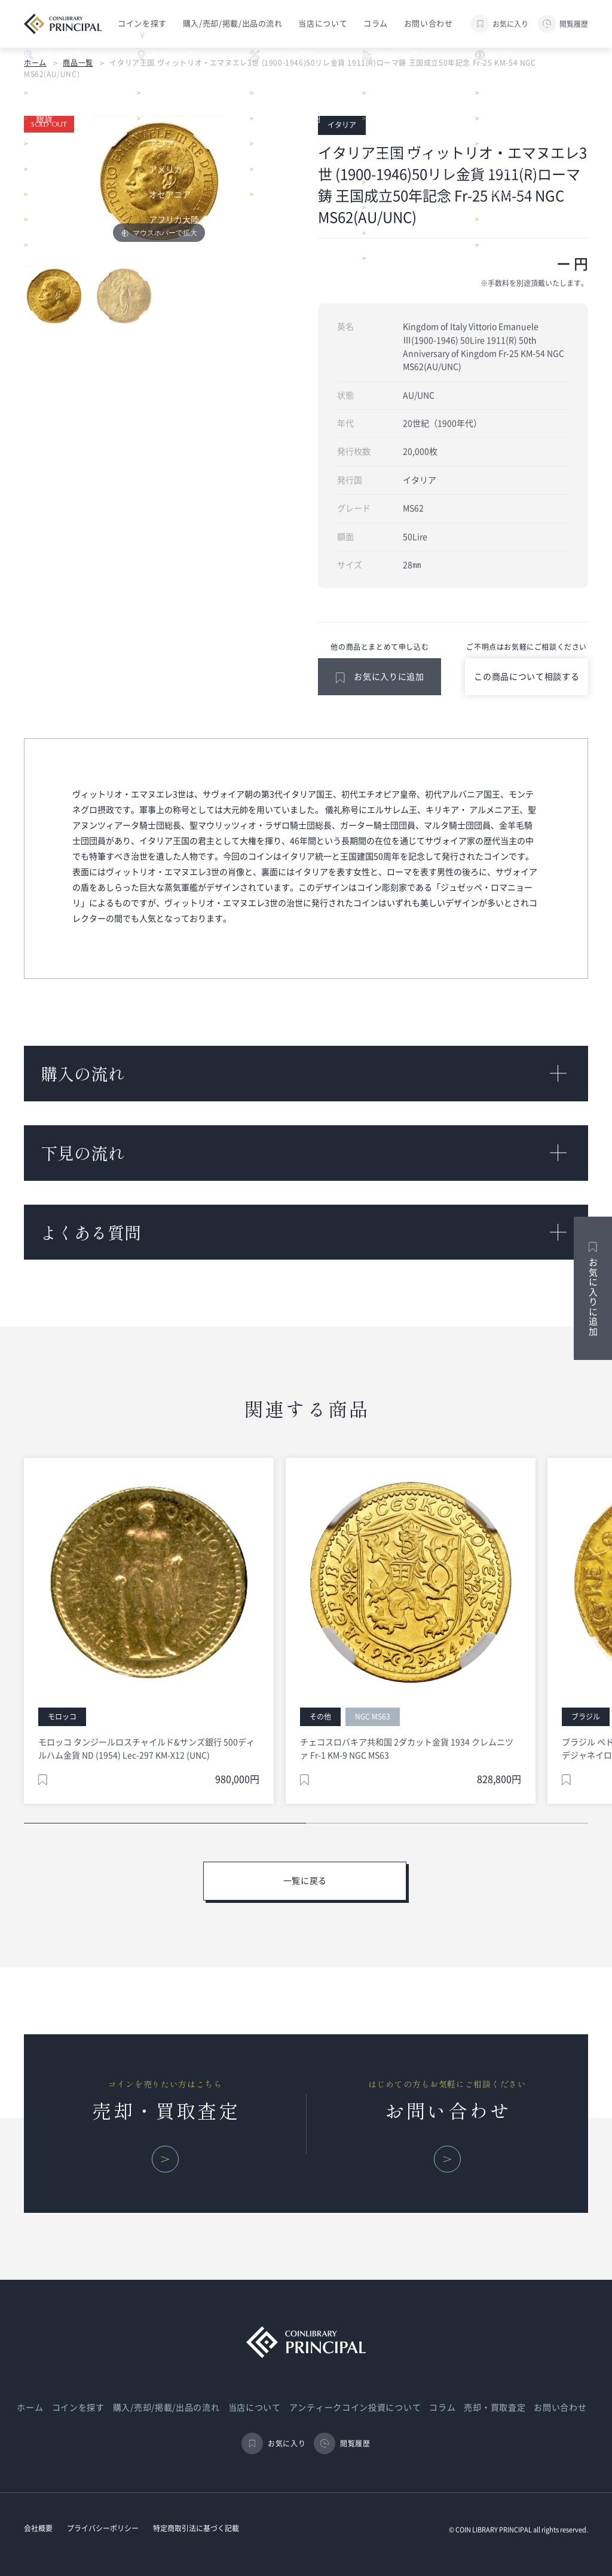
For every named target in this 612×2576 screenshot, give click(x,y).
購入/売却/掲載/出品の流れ (233, 23)
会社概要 (38, 2528)
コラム (375, 23)
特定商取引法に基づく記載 (196, 2528)
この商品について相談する (526, 677)
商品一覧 (78, 62)
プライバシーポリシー (103, 2528)
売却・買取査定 (494, 2407)
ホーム (35, 62)
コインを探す (78, 2407)
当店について (322, 23)
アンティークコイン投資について (355, 2407)
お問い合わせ (428, 23)
